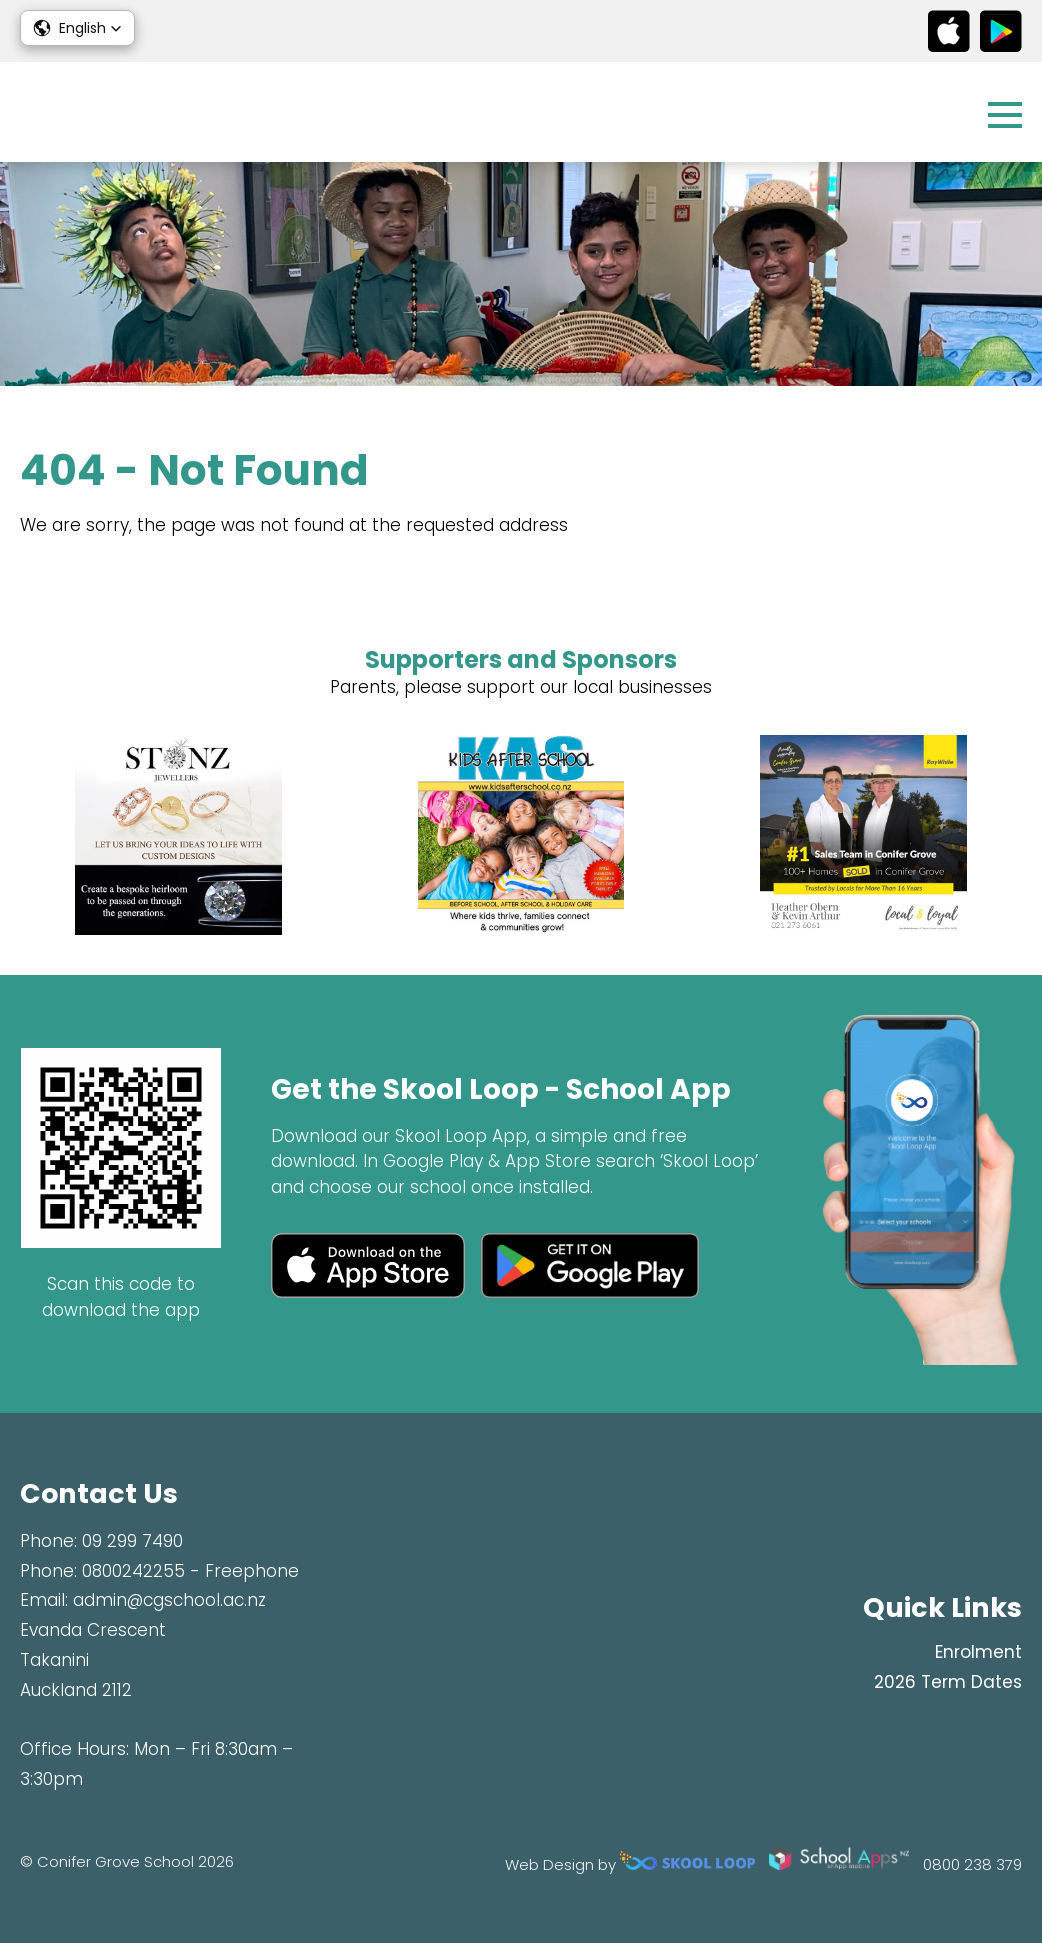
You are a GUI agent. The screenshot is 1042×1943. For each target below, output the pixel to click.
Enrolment (978, 1652)
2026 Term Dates (948, 1682)
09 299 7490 (132, 1541)
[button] (77, 28)
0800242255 (133, 1571)
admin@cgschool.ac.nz (169, 1600)
